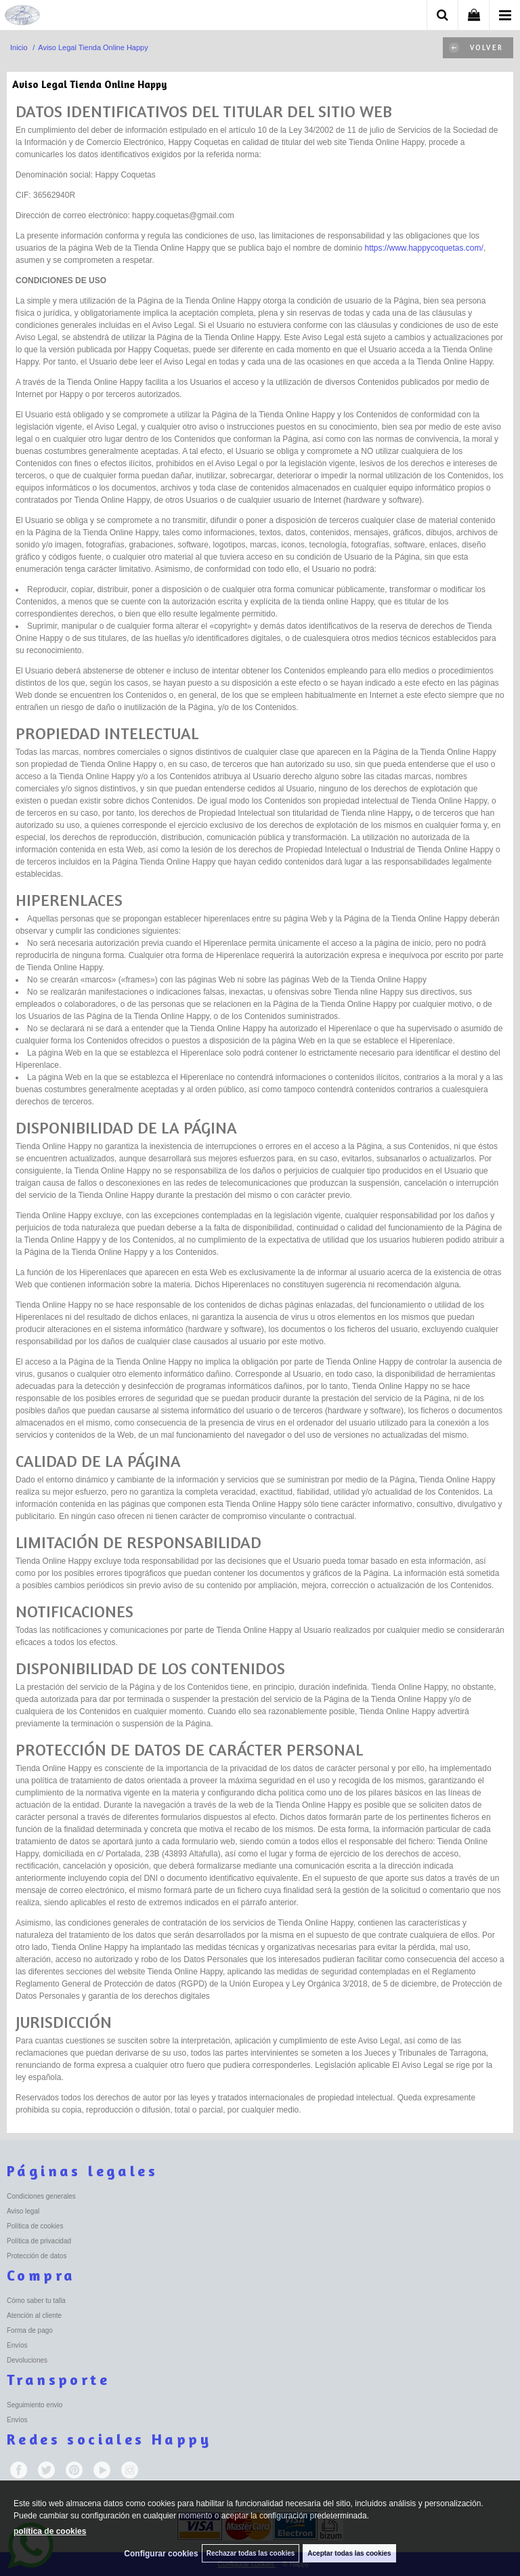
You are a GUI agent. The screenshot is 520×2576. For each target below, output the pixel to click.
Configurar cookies (161, 2553)
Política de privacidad (39, 2241)
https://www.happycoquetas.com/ (423, 248)
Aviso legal (23, 2211)
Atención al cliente (34, 2315)
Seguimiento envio (34, 2405)
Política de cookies (35, 2226)
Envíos (17, 2345)
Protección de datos (36, 2256)
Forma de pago (30, 2330)
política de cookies (50, 2531)
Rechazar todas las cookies (251, 2553)
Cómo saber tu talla (36, 2300)
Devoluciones (27, 2360)
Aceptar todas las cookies (349, 2553)
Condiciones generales (41, 2196)
